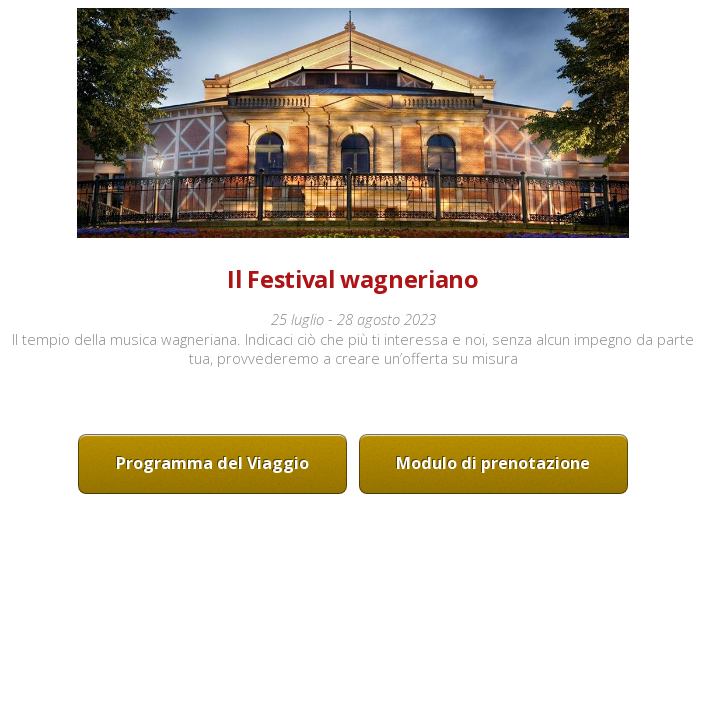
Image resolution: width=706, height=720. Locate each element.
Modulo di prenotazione (493, 463)
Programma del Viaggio (212, 463)
